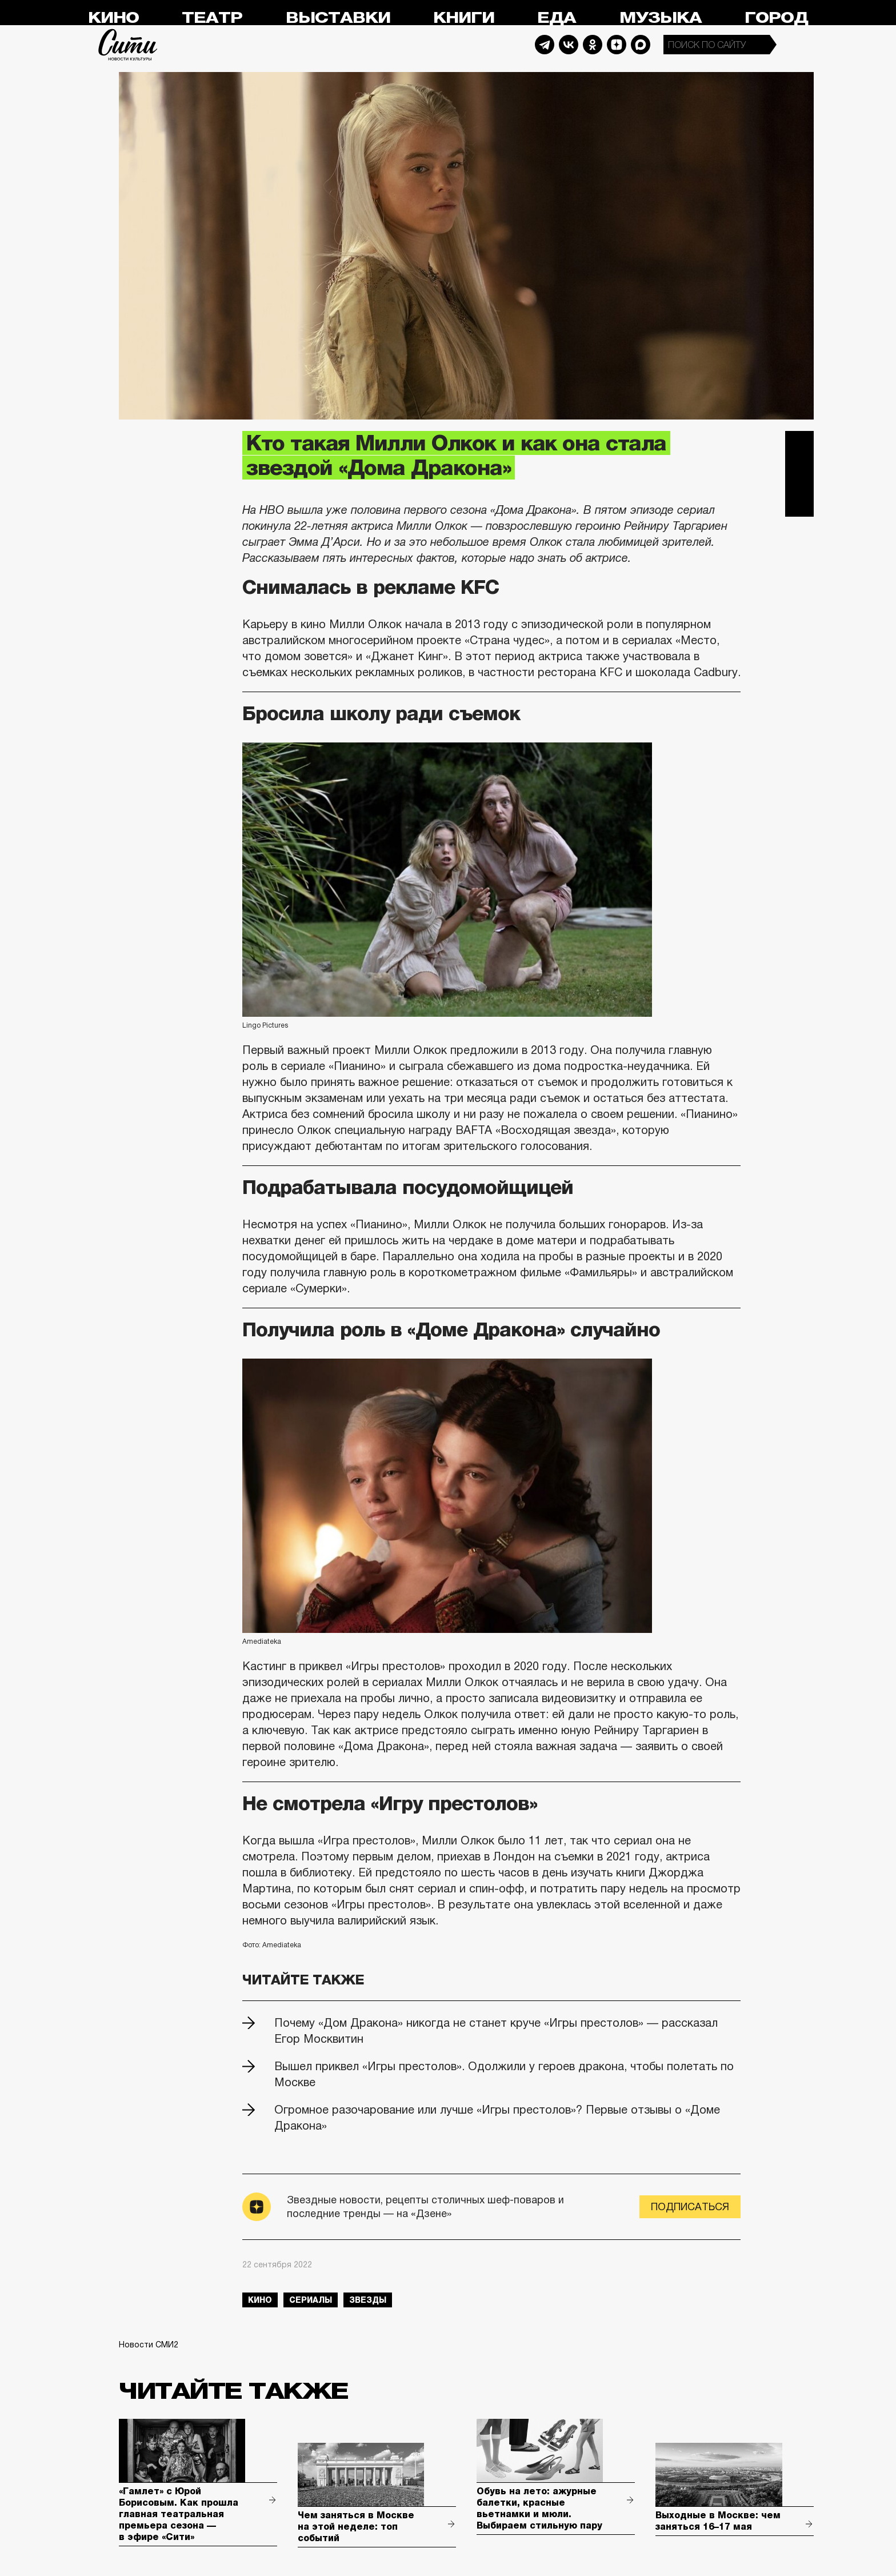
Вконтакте (799, 474)
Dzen (616, 44)
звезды (367, 2300)
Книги (463, 18)
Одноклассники (799, 502)
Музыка (660, 18)
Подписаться (690, 2206)
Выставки (338, 18)
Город (776, 18)
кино (260, 2300)
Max (640, 44)
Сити (128, 45)
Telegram (544, 44)
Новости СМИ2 (148, 2344)
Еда (556, 18)
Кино (113, 18)
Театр (212, 18)
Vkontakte (568, 44)
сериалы (310, 2300)
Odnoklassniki (592, 44)
